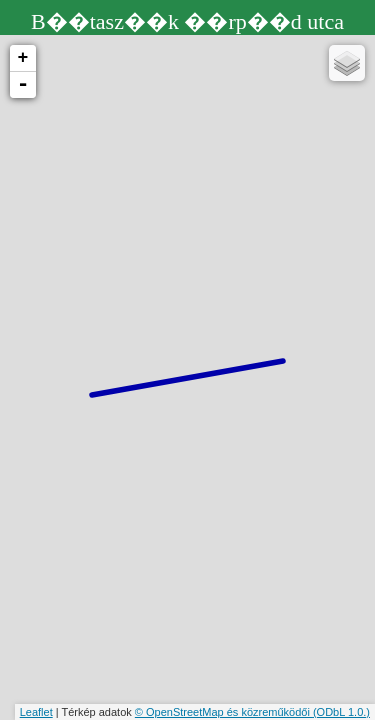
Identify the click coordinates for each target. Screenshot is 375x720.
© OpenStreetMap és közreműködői (224, 712)
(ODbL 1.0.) (341, 712)
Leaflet (36, 712)
